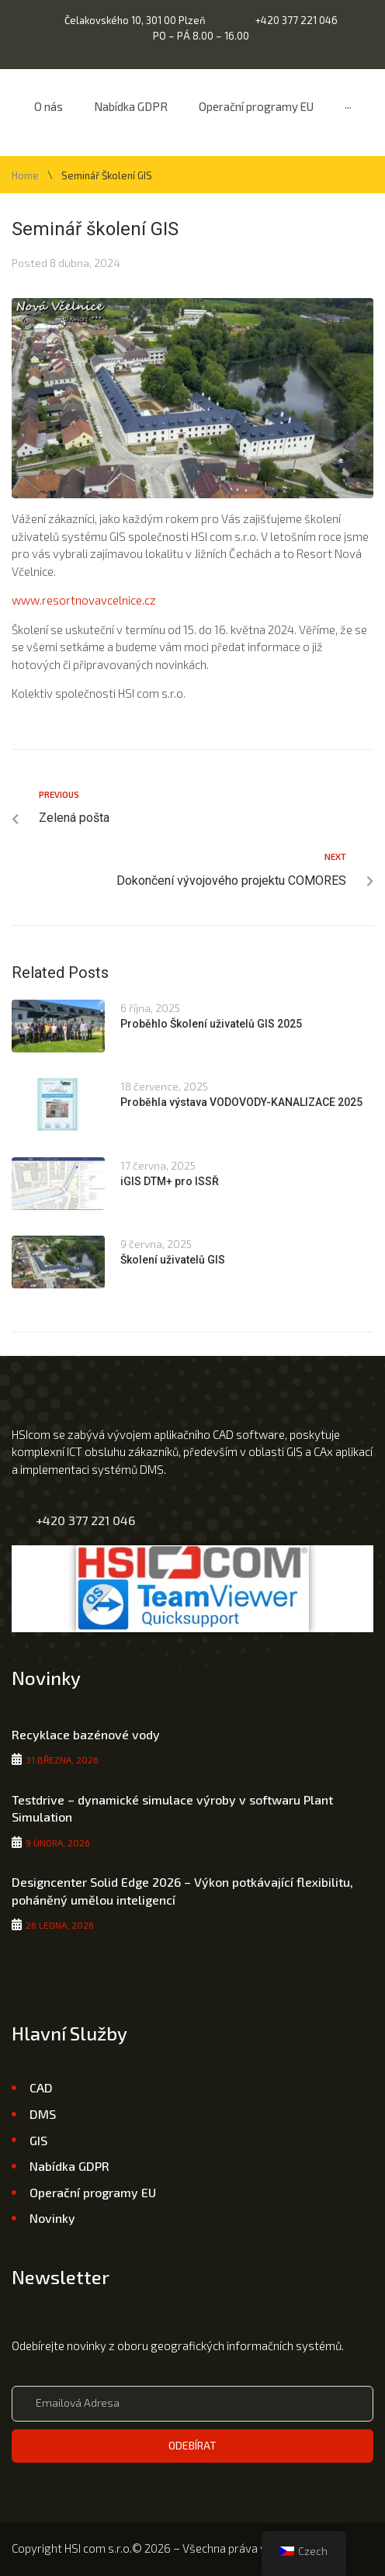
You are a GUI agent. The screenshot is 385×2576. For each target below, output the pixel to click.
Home (25, 176)
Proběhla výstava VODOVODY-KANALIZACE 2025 (241, 1102)
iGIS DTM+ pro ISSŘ (169, 1181)
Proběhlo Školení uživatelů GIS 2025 (211, 1024)
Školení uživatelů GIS (172, 1259)
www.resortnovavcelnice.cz (84, 600)
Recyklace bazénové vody (86, 1734)
